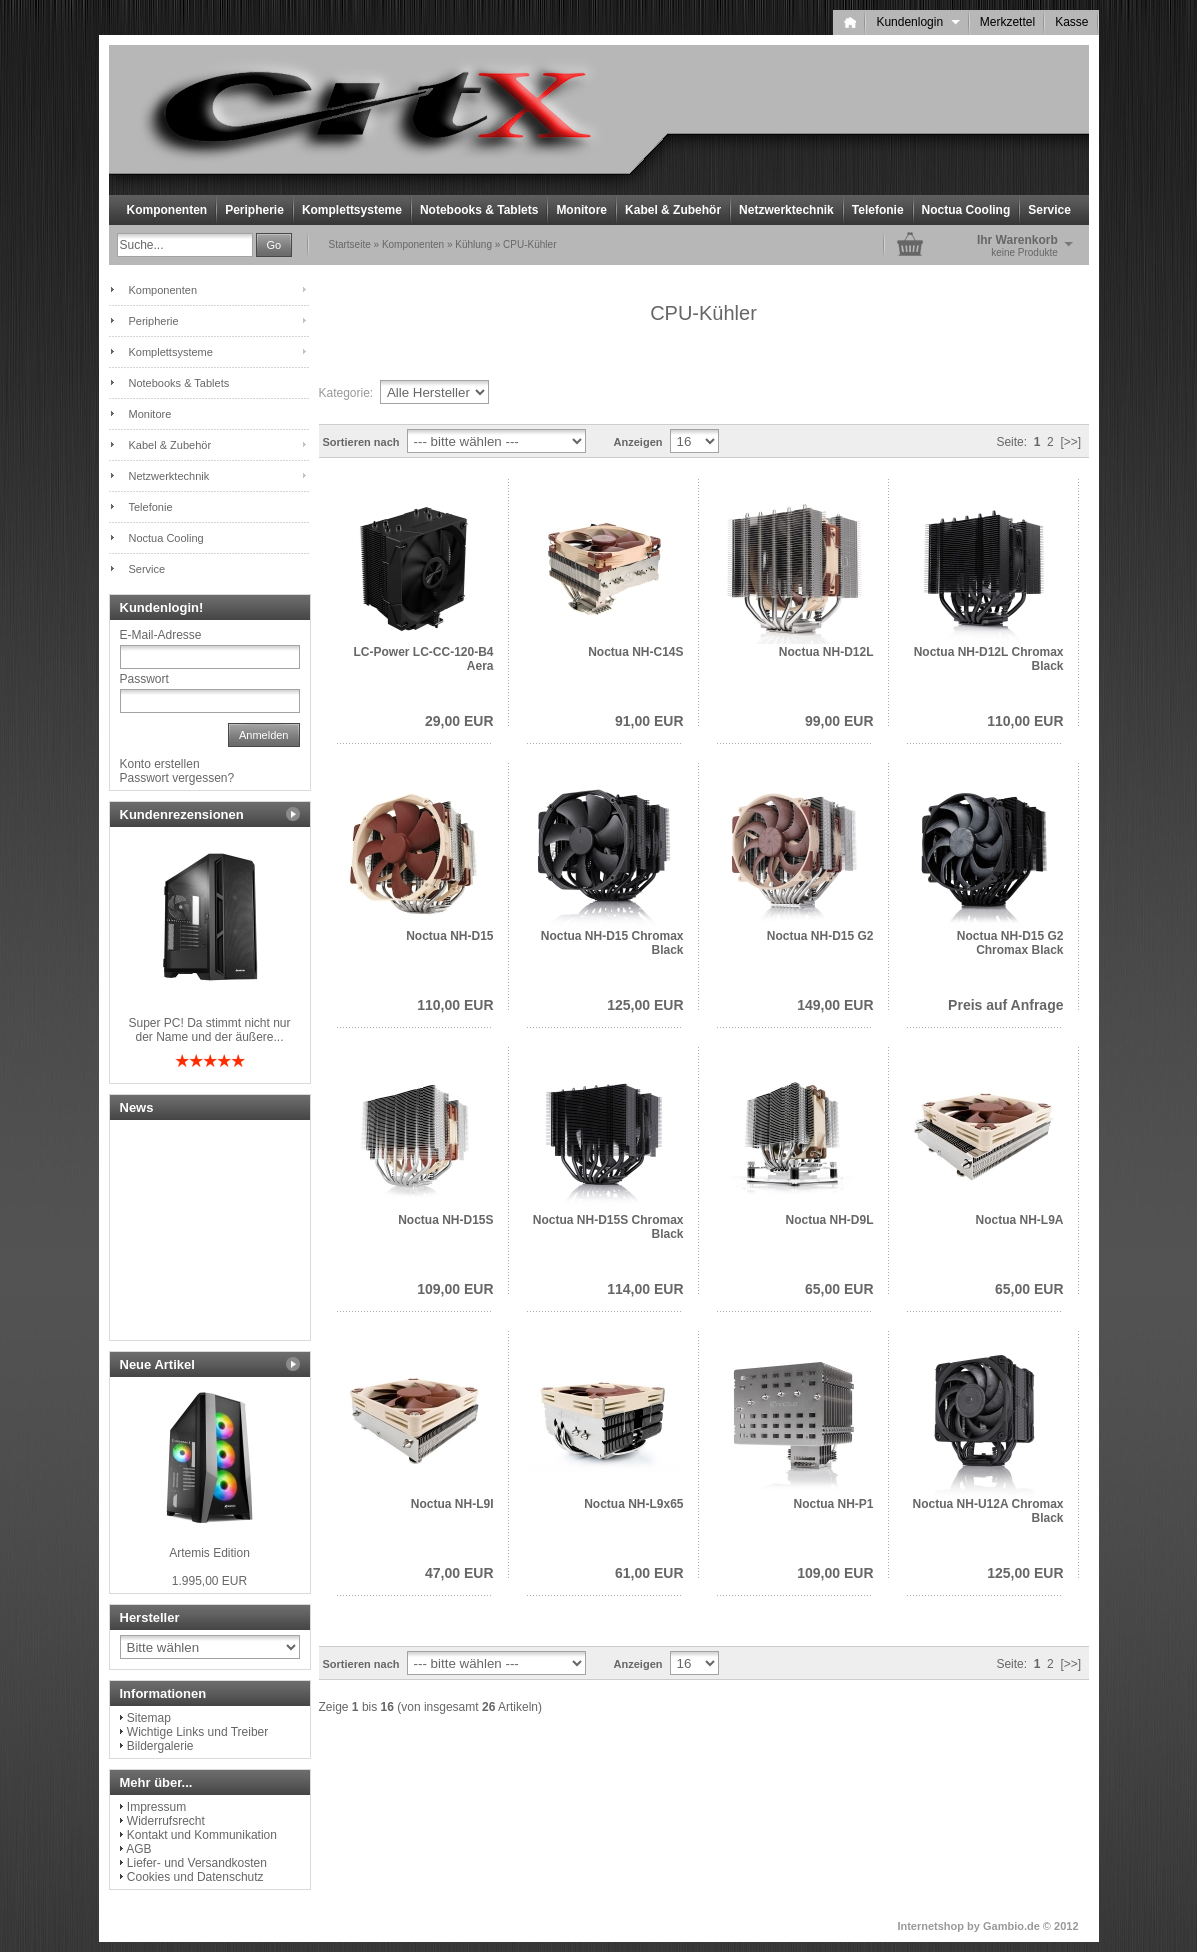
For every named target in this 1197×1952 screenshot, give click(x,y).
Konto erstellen (160, 764)
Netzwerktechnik (786, 210)
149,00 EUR (835, 1005)
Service (1049, 210)
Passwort (144, 679)
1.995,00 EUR (209, 1581)
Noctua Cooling (966, 210)
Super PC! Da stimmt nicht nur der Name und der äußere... (209, 1030)
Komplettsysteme (352, 210)
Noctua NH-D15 (449, 936)
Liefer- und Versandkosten (197, 1863)
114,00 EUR (645, 1289)
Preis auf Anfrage (1005, 1005)
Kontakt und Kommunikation (202, 1835)
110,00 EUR (1025, 721)
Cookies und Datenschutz (195, 1877)
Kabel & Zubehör (673, 210)
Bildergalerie (160, 1746)
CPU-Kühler (529, 244)
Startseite (350, 244)
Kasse (1071, 22)
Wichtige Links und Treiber (197, 1732)
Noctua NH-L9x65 (633, 1504)
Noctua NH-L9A (1019, 1220)
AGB (138, 1849)
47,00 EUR (459, 1573)
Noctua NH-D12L (826, 652)
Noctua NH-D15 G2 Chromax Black (1010, 943)
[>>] (1070, 442)
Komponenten (167, 210)
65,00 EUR (839, 1289)
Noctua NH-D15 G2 (820, 936)
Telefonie (878, 210)
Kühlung (473, 244)
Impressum (156, 1807)
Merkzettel (1007, 22)
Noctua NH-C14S (635, 652)
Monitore (581, 210)
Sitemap (149, 1718)
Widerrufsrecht (166, 1821)
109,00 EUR (455, 1289)
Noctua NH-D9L (829, 1220)
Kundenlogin (917, 22)
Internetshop (930, 1926)
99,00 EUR (839, 721)
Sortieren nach (361, 442)
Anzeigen (638, 442)
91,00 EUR (649, 721)
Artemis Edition (209, 1553)
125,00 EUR (645, 1005)
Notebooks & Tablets (479, 210)
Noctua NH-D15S (445, 1220)
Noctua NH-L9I (452, 1504)
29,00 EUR (459, 721)
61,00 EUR (649, 1573)
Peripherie (254, 210)
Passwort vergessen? (177, 778)
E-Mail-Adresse (161, 635)
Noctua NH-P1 (833, 1504)
